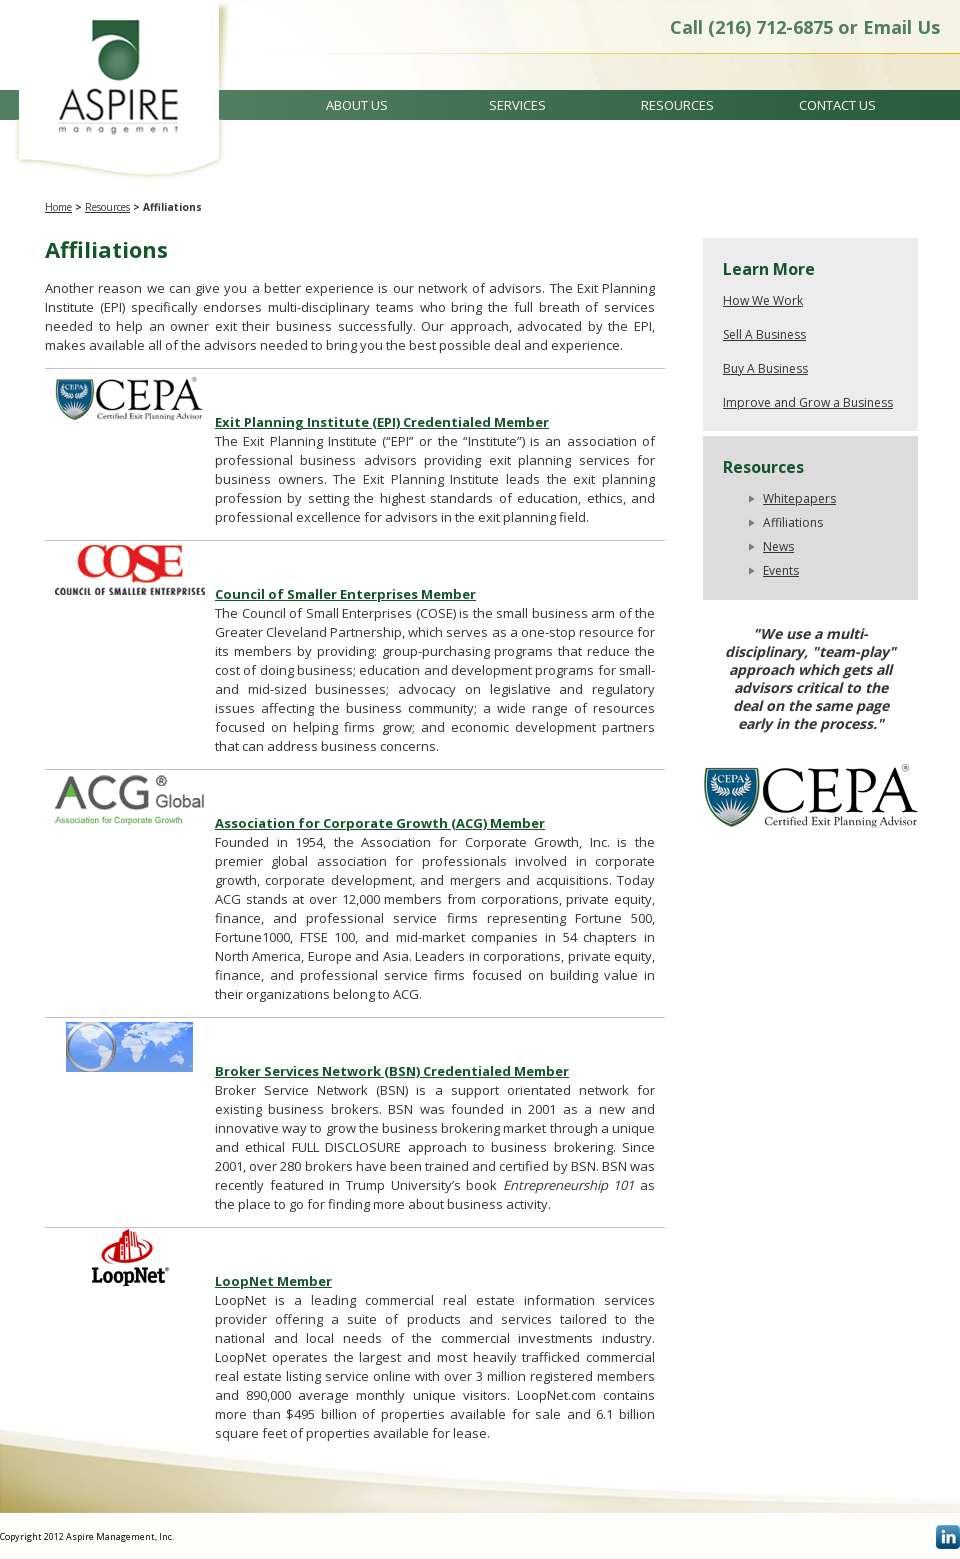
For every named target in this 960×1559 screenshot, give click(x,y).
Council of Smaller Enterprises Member (345, 594)
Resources (677, 105)
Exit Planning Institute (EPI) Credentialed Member (382, 422)
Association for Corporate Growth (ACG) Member (380, 823)
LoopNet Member (273, 1281)
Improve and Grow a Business (808, 402)
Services (517, 105)
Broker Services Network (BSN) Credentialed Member (392, 1071)
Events (781, 570)
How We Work (763, 300)
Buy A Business (765, 368)
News (778, 546)
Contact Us (837, 105)
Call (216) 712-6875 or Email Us (805, 27)
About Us (357, 105)
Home (58, 207)
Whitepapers (799, 498)
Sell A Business (764, 334)
